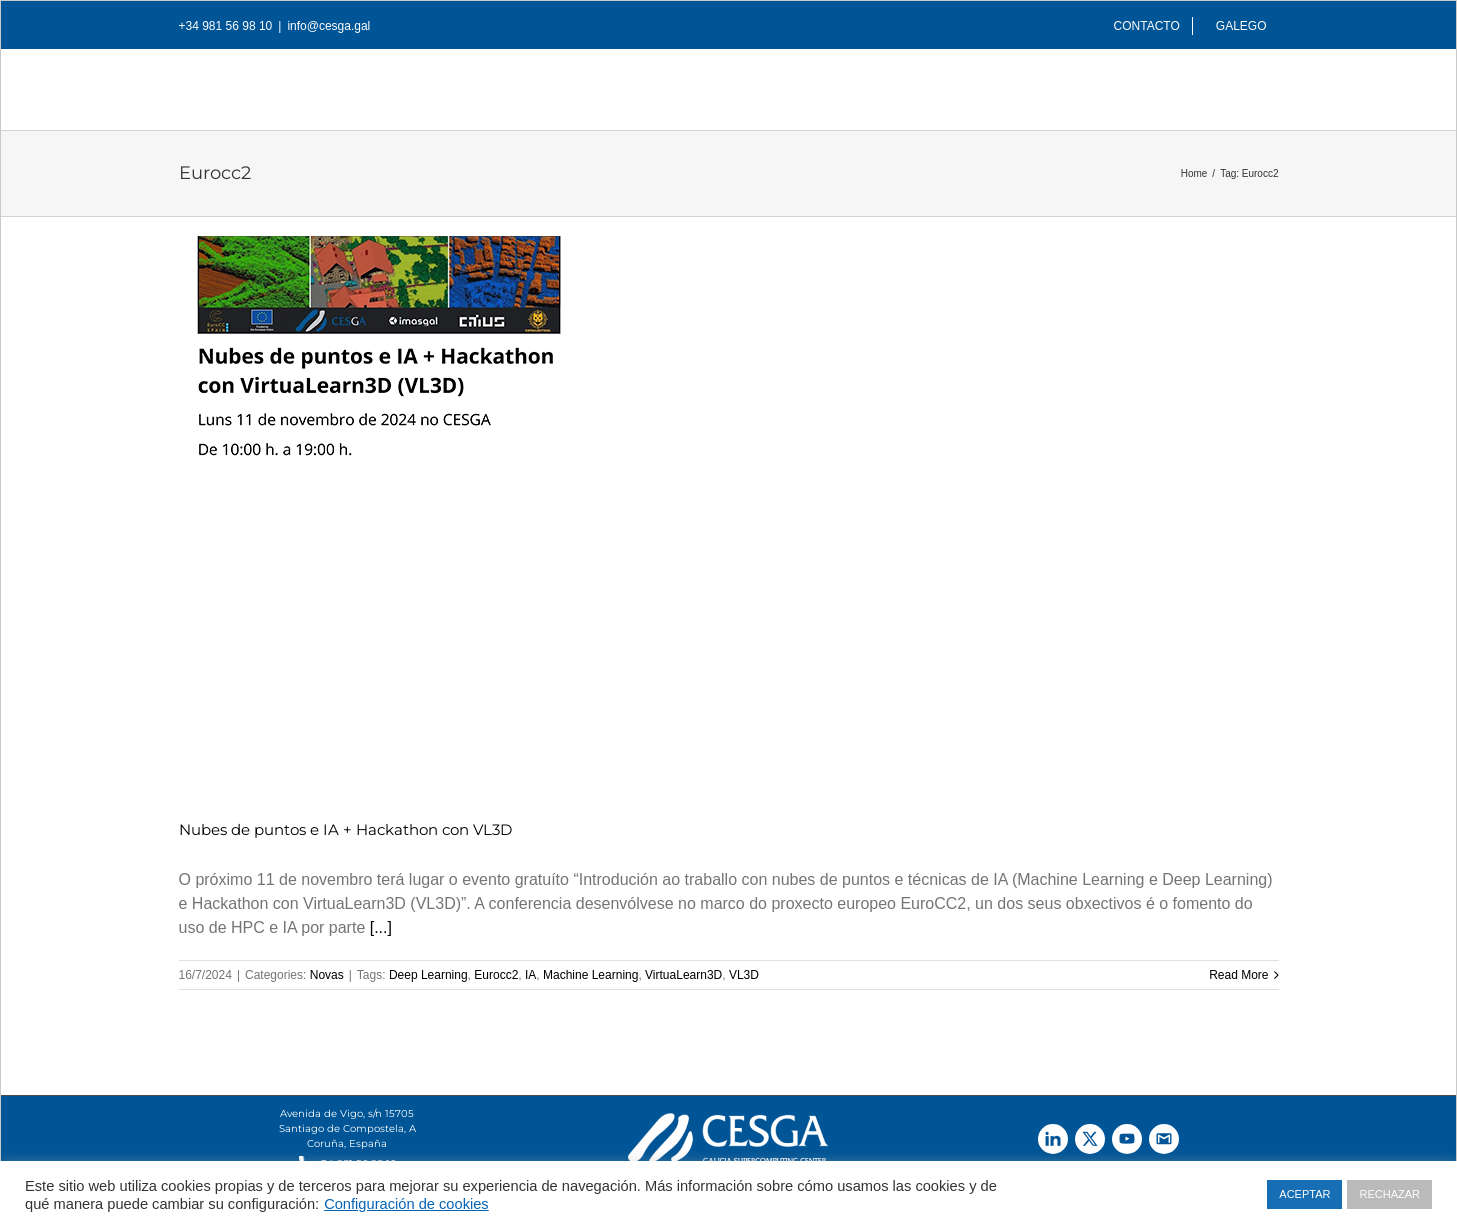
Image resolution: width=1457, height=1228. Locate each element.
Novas (327, 975)
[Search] (1247, 84)
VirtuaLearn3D (683, 975)
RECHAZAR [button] (1389, 1194)
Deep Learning (428, 975)
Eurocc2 (496, 975)
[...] (381, 927)
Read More (1238, 975)
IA (530, 975)
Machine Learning (590, 975)
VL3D (744, 975)
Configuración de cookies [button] (406, 1204)
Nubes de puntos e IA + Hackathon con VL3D (345, 829)
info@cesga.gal (328, 26)
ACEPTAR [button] (1304, 1194)
